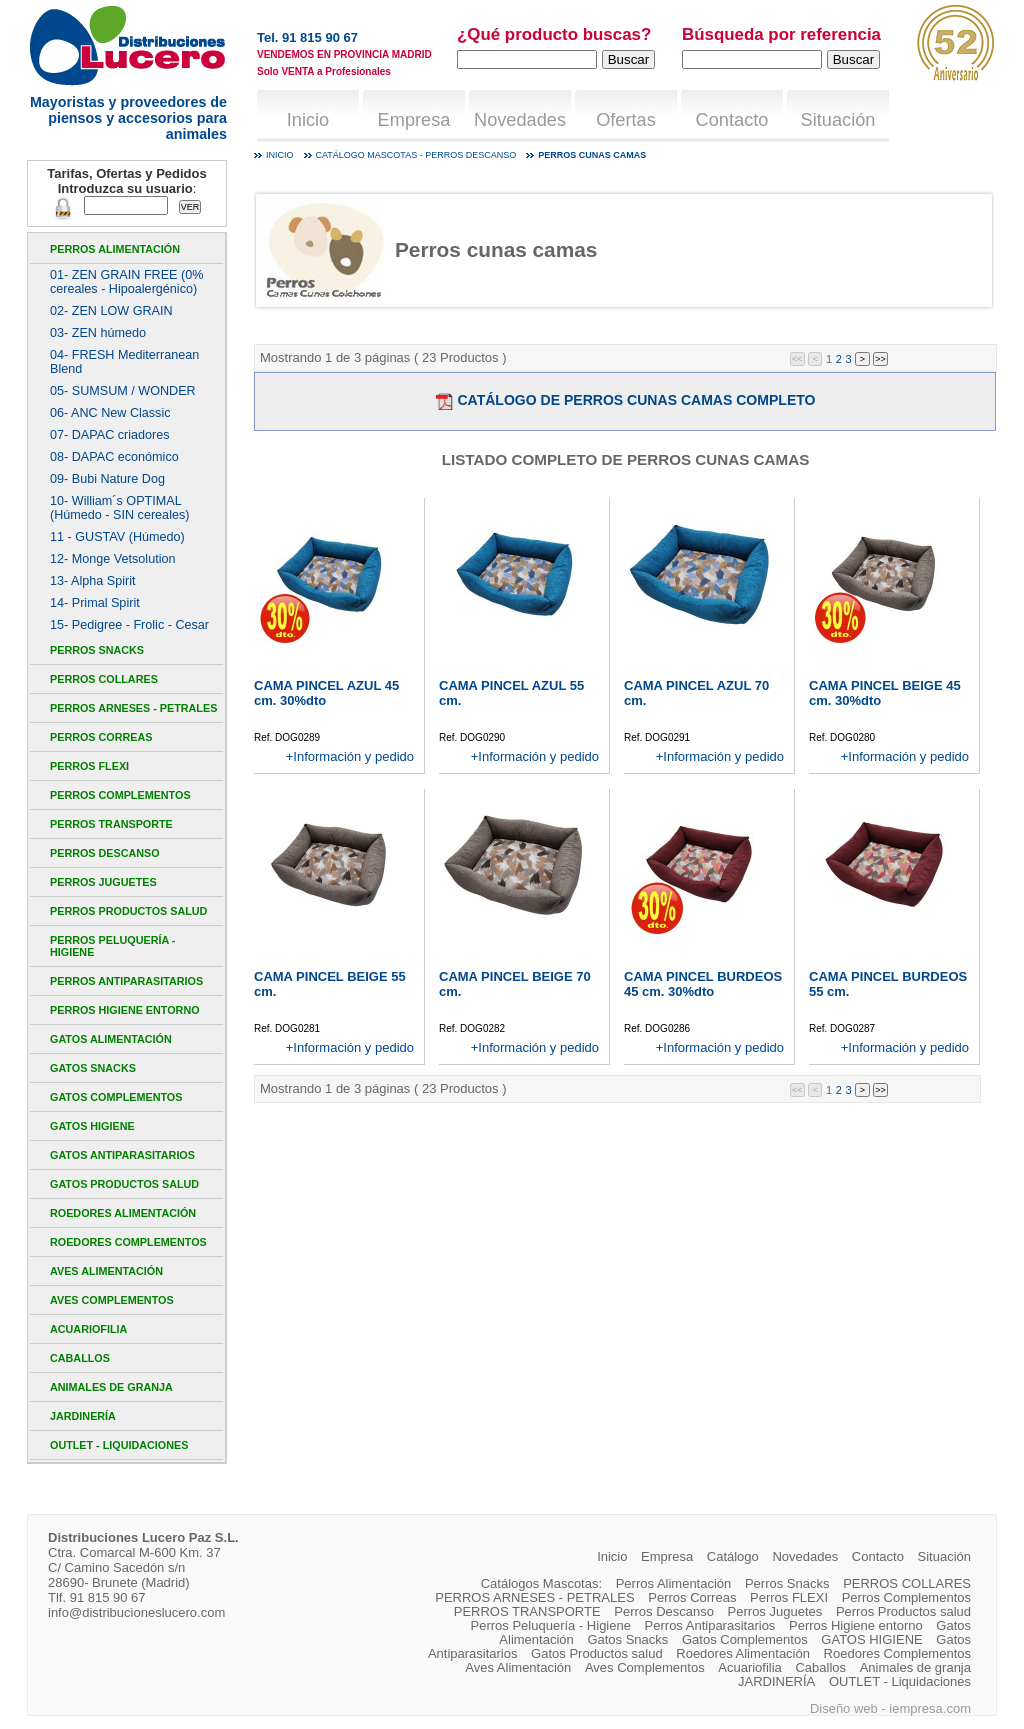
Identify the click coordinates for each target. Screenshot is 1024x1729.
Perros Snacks (97, 650)
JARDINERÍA (83, 1416)
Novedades (520, 120)
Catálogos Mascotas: (541, 1583)
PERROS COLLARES (104, 679)
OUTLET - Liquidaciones (119, 1445)
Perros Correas (101, 737)
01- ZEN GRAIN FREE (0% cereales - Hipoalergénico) (126, 282)
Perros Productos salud (128, 911)
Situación (838, 120)
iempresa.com (930, 1708)
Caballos (80, 1358)
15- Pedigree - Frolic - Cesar (129, 625)
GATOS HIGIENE (92, 1126)
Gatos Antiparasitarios (122, 1155)
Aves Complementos (112, 1300)
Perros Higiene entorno (125, 1010)
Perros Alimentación (115, 249)
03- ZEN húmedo (98, 333)
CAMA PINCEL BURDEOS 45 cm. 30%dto (703, 984)
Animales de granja (111, 1387)
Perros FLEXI (89, 766)
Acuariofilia (88, 1329)
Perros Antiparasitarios (126, 981)
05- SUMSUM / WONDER (123, 391)
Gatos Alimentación (111, 1039)
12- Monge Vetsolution (112, 559)
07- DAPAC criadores (110, 435)
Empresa (414, 120)
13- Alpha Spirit (93, 581)
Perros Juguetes (103, 882)
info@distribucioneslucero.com (136, 1612)
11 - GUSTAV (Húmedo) (117, 537)
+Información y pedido (350, 756)
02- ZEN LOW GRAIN (111, 311)
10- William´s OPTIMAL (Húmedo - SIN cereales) (119, 508)
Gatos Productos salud (124, 1184)
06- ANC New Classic (110, 413)
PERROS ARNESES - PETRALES (133, 708)
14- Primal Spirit (95, 603)
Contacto (732, 120)
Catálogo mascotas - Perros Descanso (416, 155)
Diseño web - (849, 1708)
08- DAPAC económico (114, 457)
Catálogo (733, 1556)
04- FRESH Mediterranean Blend (124, 362)
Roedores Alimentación (123, 1213)
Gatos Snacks (93, 1068)
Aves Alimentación (106, 1271)
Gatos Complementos (116, 1097)
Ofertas (626, 120)
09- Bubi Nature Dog (107, 479)
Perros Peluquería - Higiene (112, 946)
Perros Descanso (105, 853)
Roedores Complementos (128, 1242)
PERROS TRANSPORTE (111, 824)
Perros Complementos (120, 795)
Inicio (308, 120)
